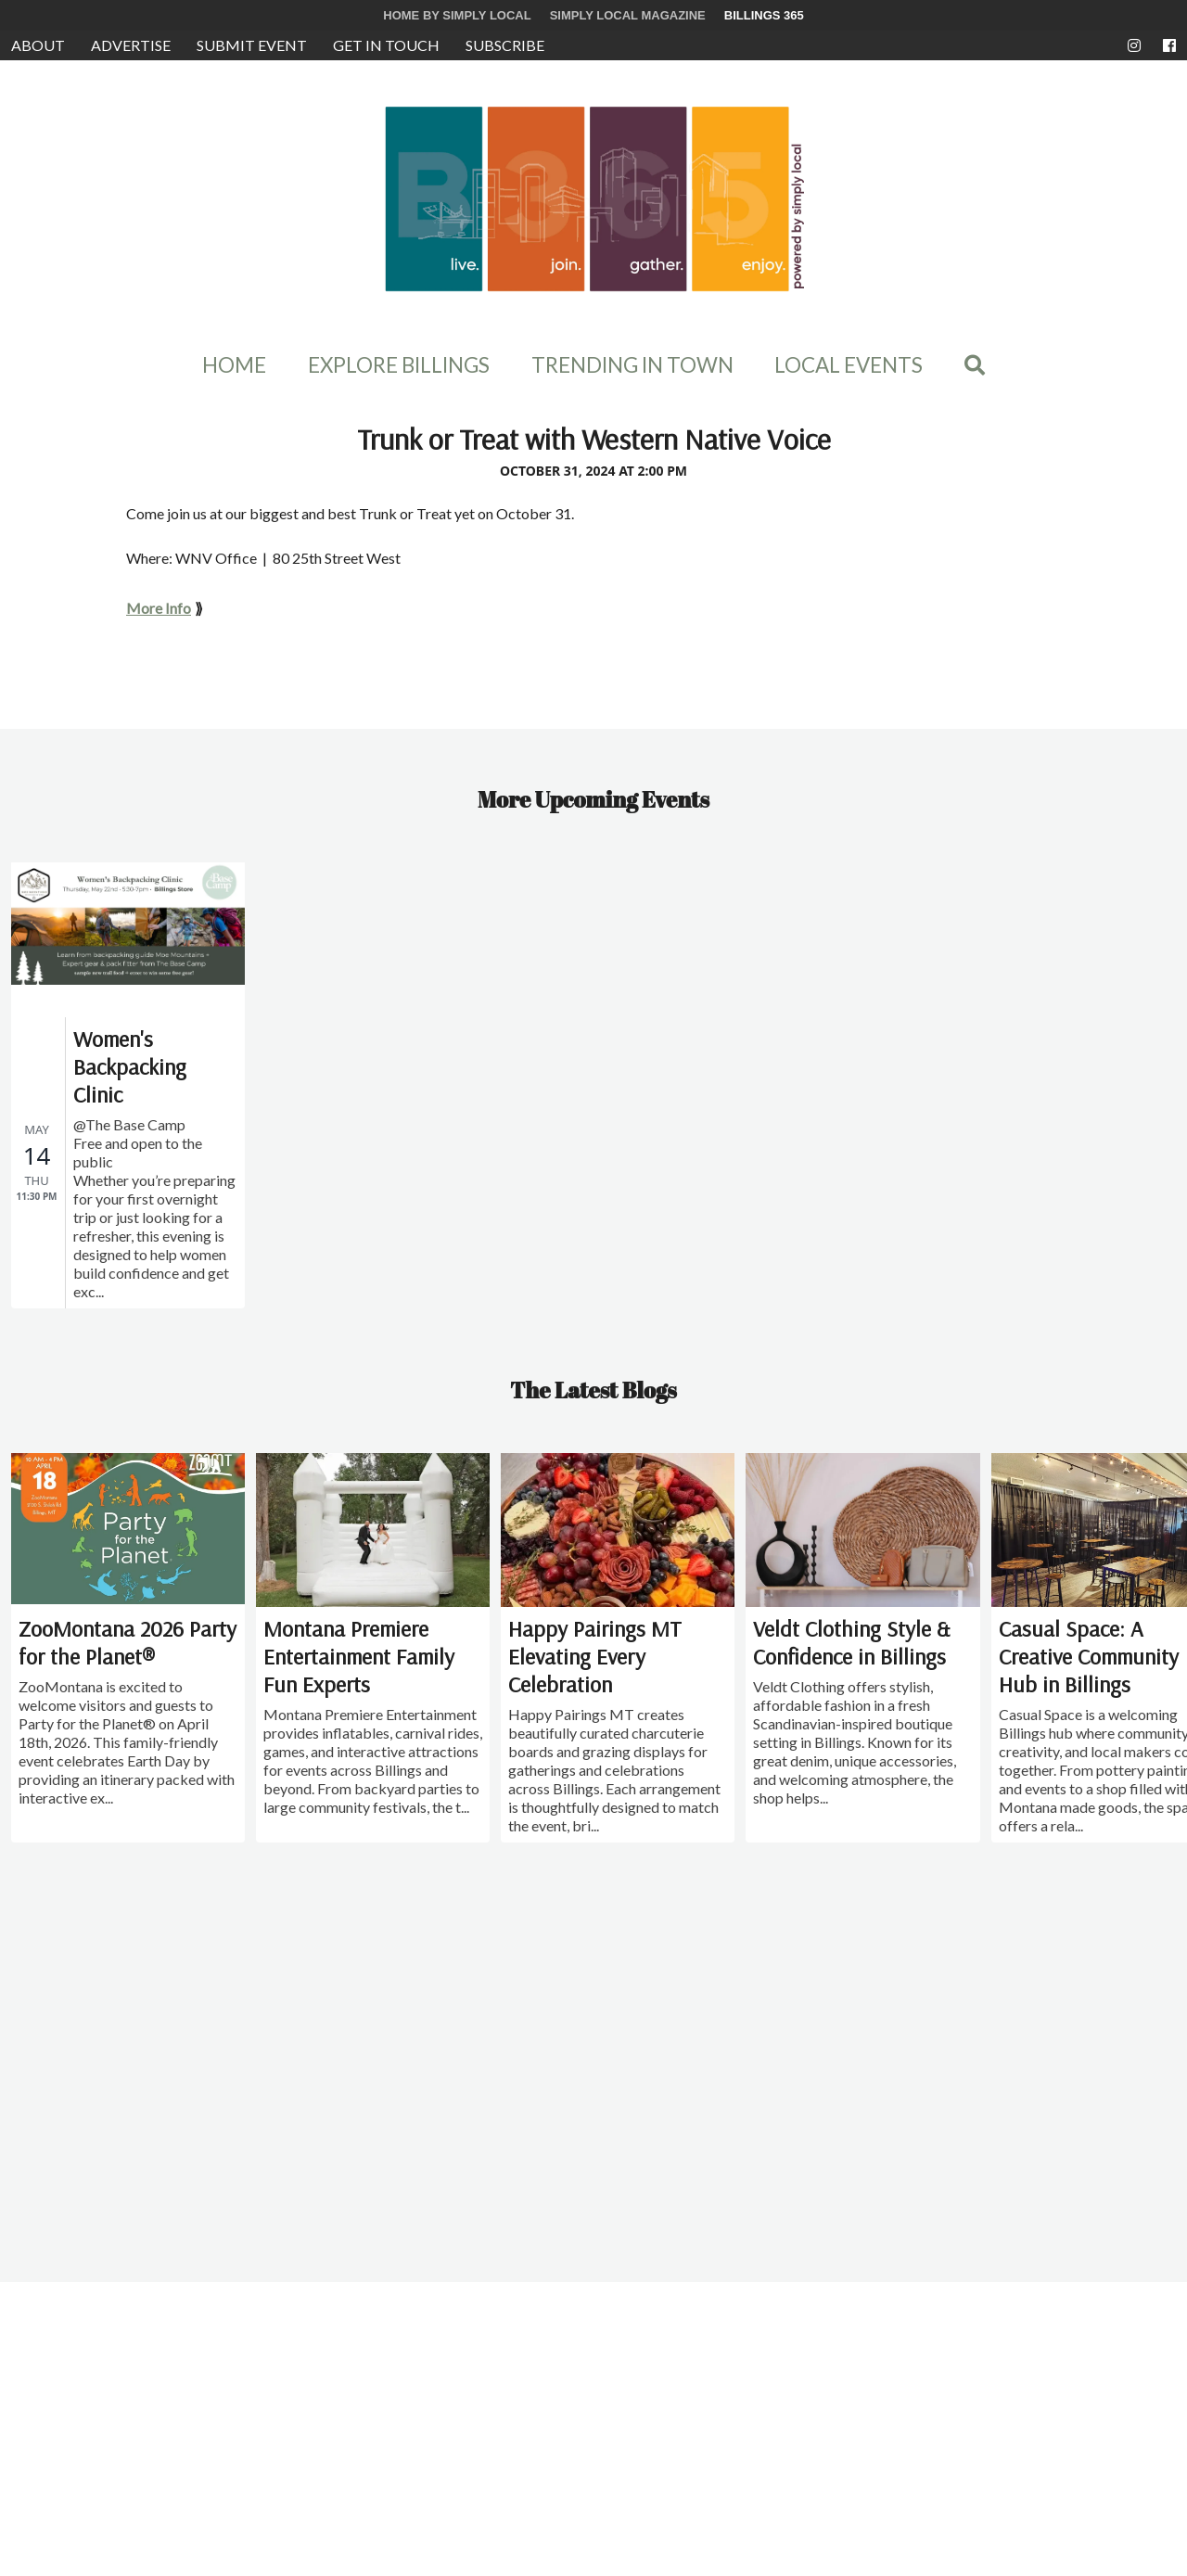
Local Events (848, 365)
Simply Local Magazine (628, 15)
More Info (158, 608)
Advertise (131, 45)
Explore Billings (399, 365)
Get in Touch (386, 45)
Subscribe (505, 45)
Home (234, 365)
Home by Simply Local (456, 15)
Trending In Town (632, 365)
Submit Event (252, 45)
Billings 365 (764, 15)
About (38, 45)
